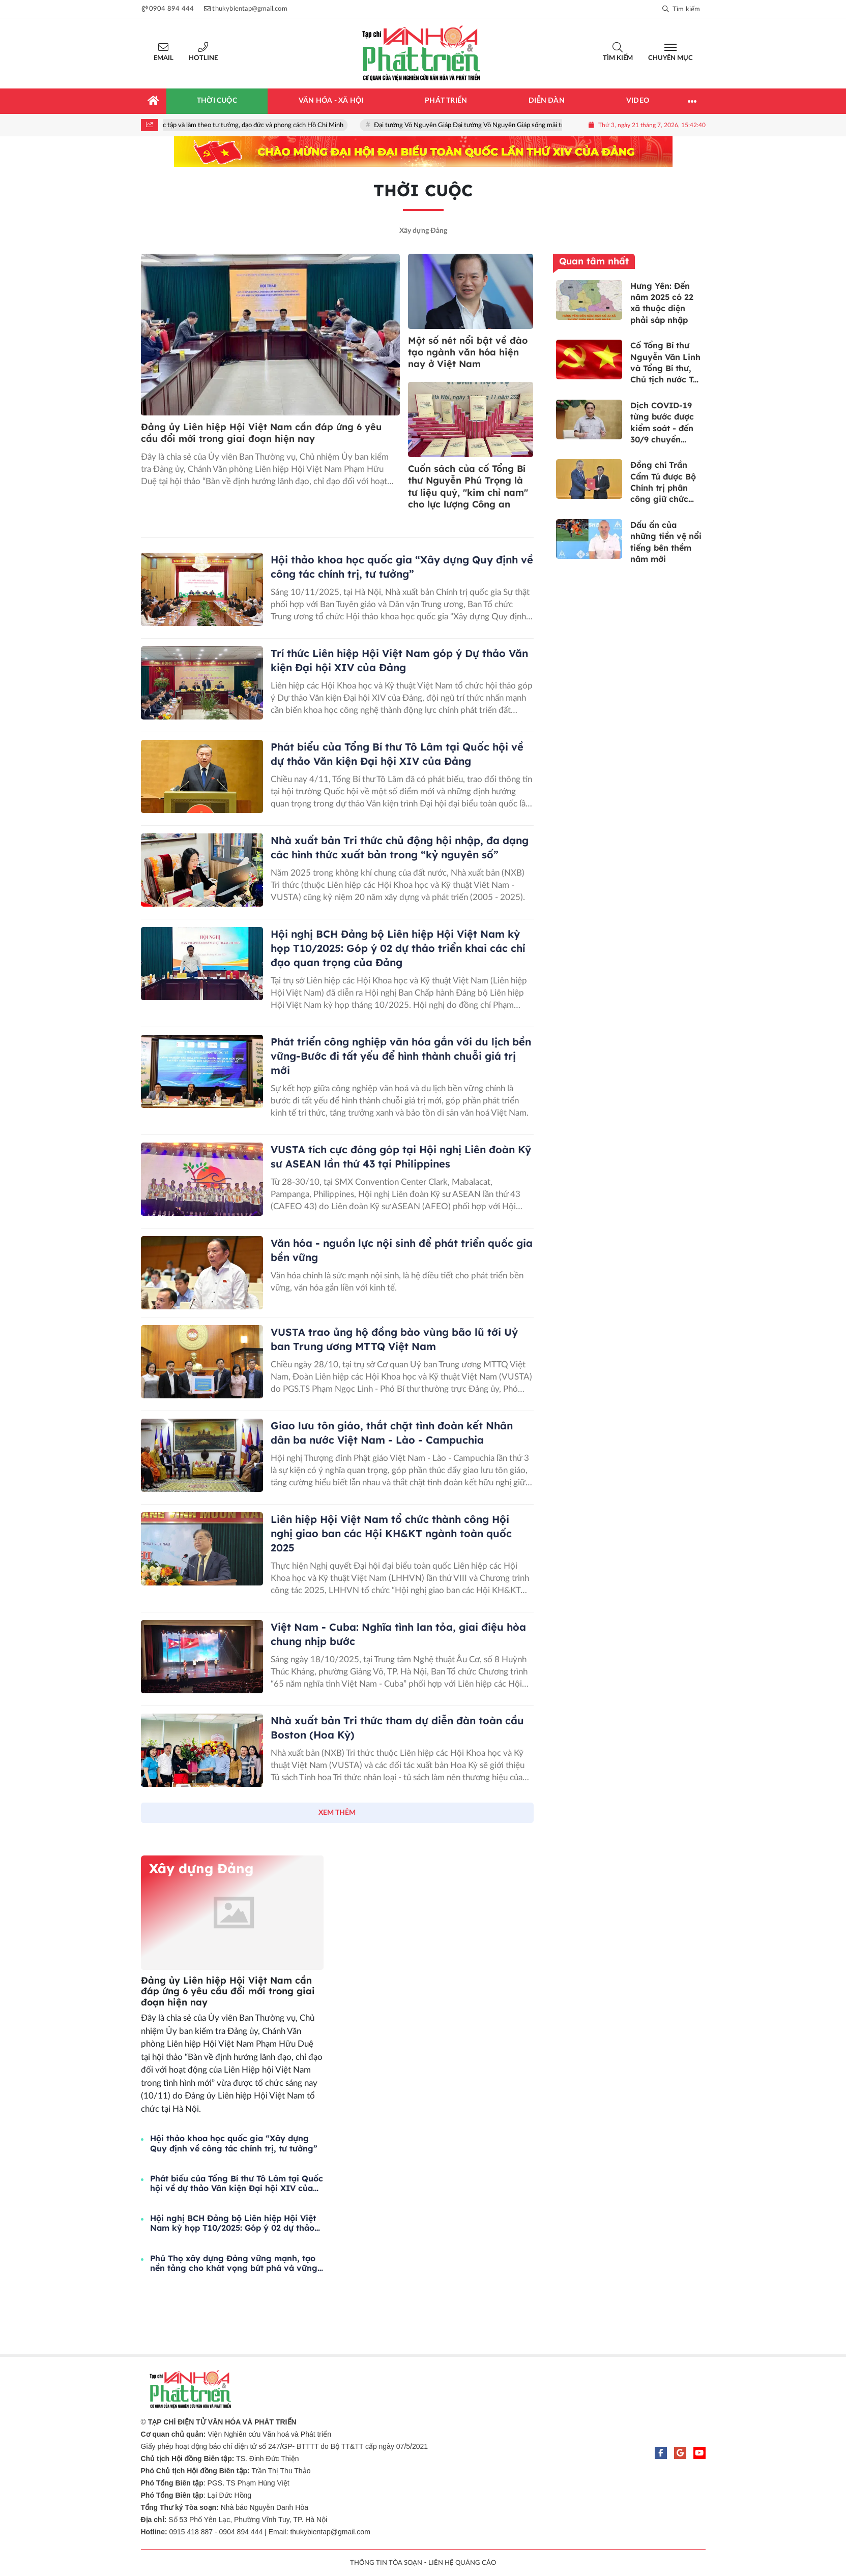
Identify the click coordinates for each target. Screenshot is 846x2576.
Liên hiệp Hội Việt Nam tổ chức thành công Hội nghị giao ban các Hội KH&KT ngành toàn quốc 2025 (391, 1533)
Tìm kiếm (618, 58)
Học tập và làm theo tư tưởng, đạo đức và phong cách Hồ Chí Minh (254, 125)
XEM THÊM (337, 1812)
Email (163, 58)
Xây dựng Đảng (423, 230)
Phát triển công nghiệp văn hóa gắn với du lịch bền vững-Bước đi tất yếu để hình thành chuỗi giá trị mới (401, 1055)
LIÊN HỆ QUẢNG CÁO (462, 2563)
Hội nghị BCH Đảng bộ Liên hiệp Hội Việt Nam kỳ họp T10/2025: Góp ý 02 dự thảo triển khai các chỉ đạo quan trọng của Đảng (398, 948)
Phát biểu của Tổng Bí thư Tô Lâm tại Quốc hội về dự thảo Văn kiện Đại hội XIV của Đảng (236, 2183)
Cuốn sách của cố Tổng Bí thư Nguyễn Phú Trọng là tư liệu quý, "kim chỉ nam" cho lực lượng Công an (468, 486)
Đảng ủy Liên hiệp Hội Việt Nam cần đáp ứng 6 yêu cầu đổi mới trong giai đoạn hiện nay (261, 432)
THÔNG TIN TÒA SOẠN (386, 2563)
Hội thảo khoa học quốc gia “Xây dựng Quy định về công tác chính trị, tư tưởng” (233, 2143)
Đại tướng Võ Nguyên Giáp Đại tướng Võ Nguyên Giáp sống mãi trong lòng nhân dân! (501, 125)
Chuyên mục (670, 58)
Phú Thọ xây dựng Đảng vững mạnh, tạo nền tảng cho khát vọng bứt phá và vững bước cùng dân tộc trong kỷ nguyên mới (233, 2263)
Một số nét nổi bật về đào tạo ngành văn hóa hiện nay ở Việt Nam (468, 352)
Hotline (203, 58)
